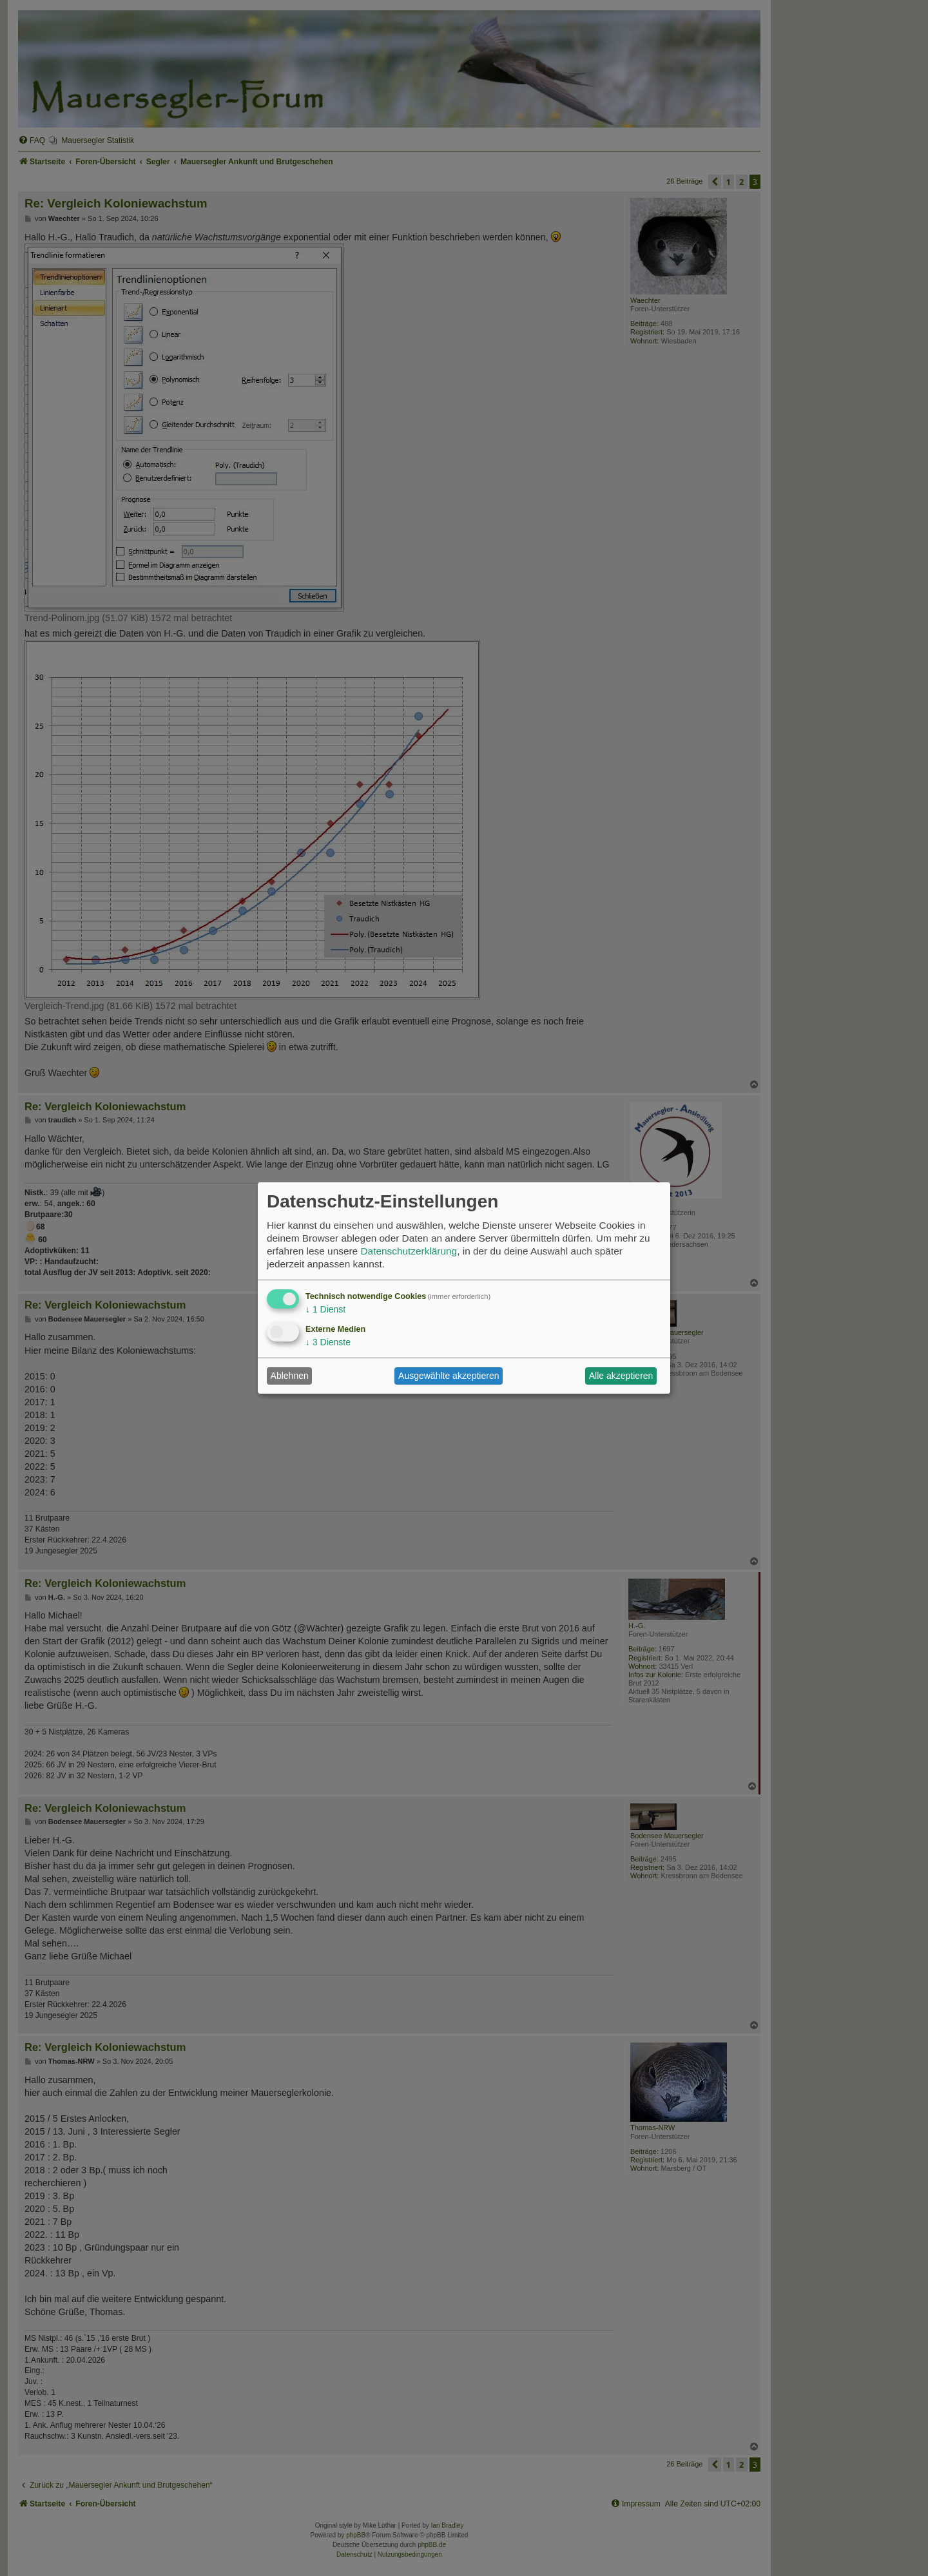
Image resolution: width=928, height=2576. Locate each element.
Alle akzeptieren (621, 1375)
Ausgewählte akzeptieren (448, 1375)
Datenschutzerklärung (408, 1250)
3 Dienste (328, 1342)
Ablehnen (290, 1375)
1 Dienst (325, 1309)
